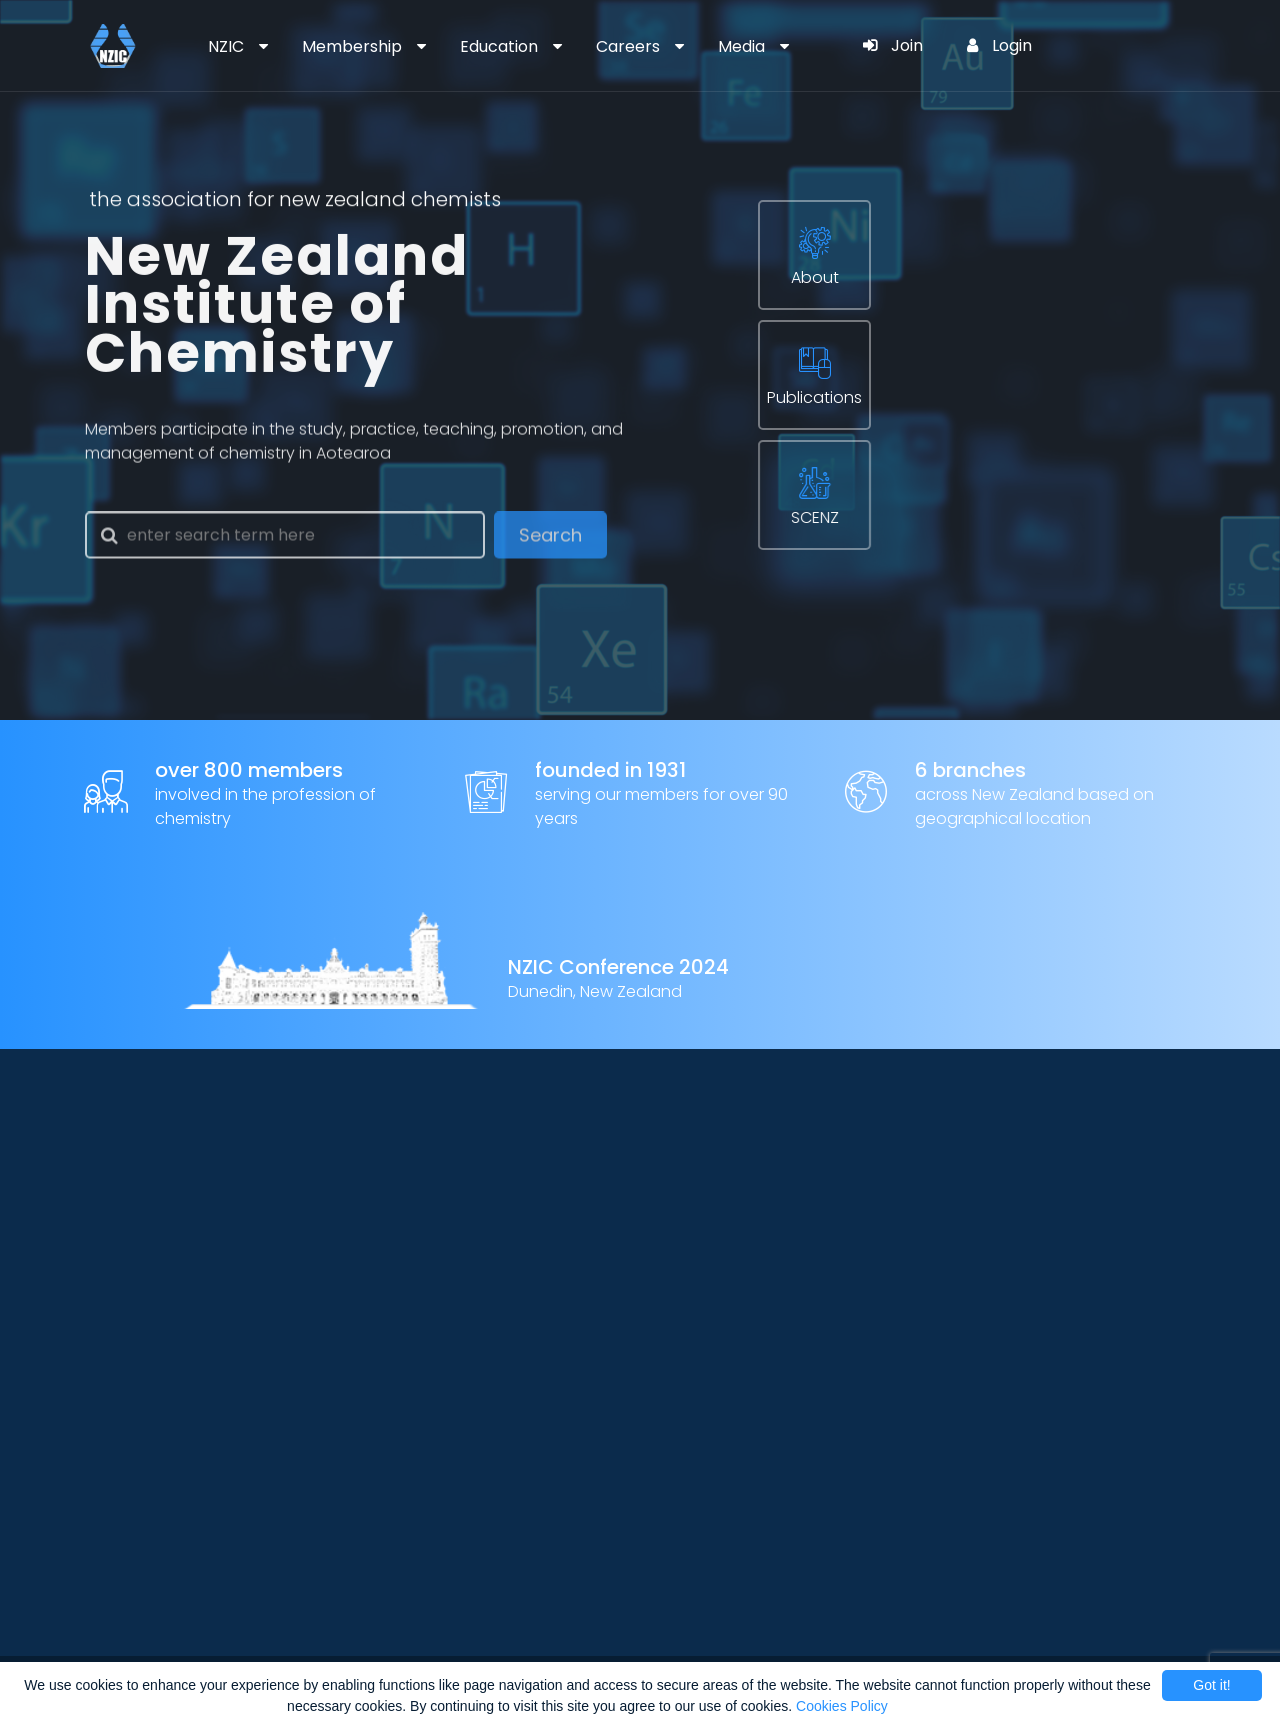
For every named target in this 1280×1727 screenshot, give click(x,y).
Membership (352, 46)
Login (999, 45)
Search (550, 540)
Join (893, 45)
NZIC (226, 46)
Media (741, 46)
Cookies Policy (842, 1706)
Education (499, 46)
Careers (628, 46)
